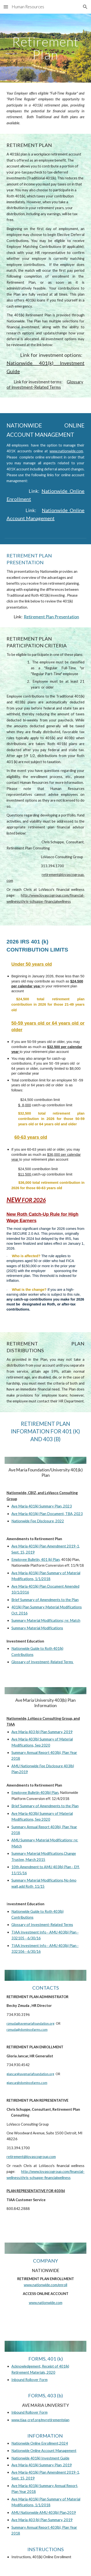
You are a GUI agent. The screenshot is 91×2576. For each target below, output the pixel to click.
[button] (6, 6)
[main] (46, 48)
